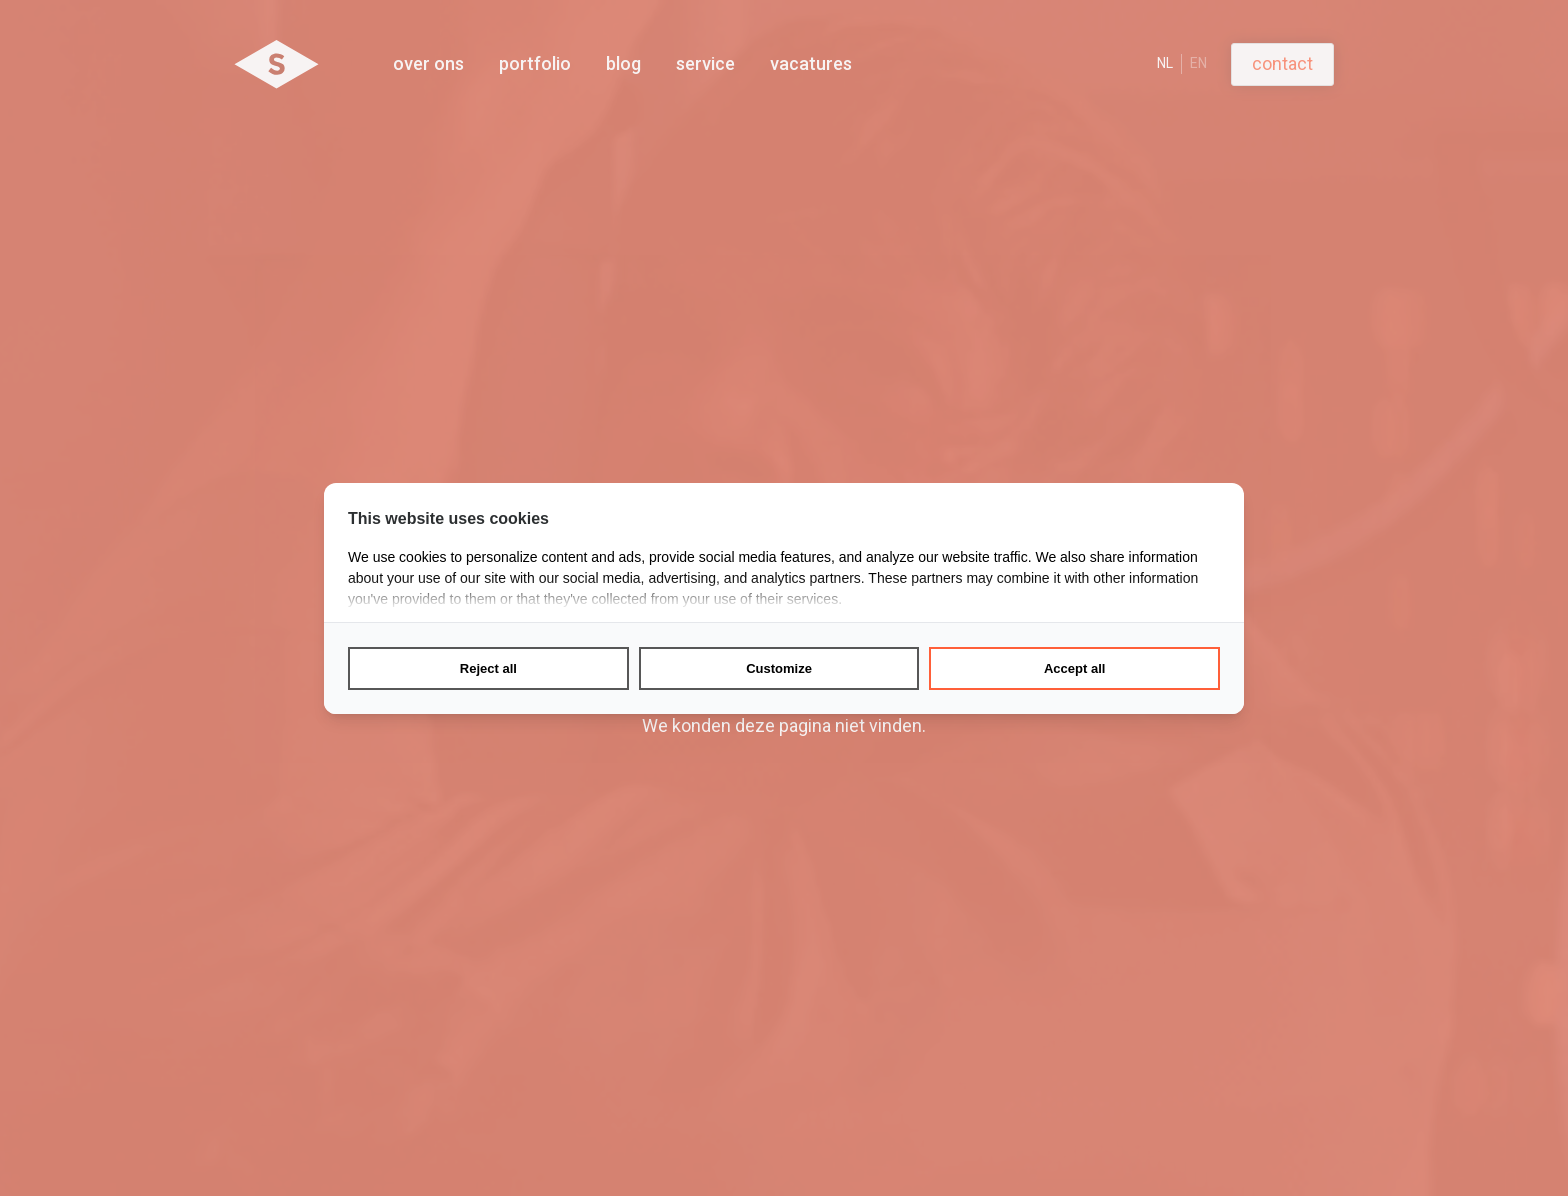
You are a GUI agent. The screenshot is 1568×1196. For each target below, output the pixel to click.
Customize (779, 668)
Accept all (1074, 668)
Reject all (488, 668)
